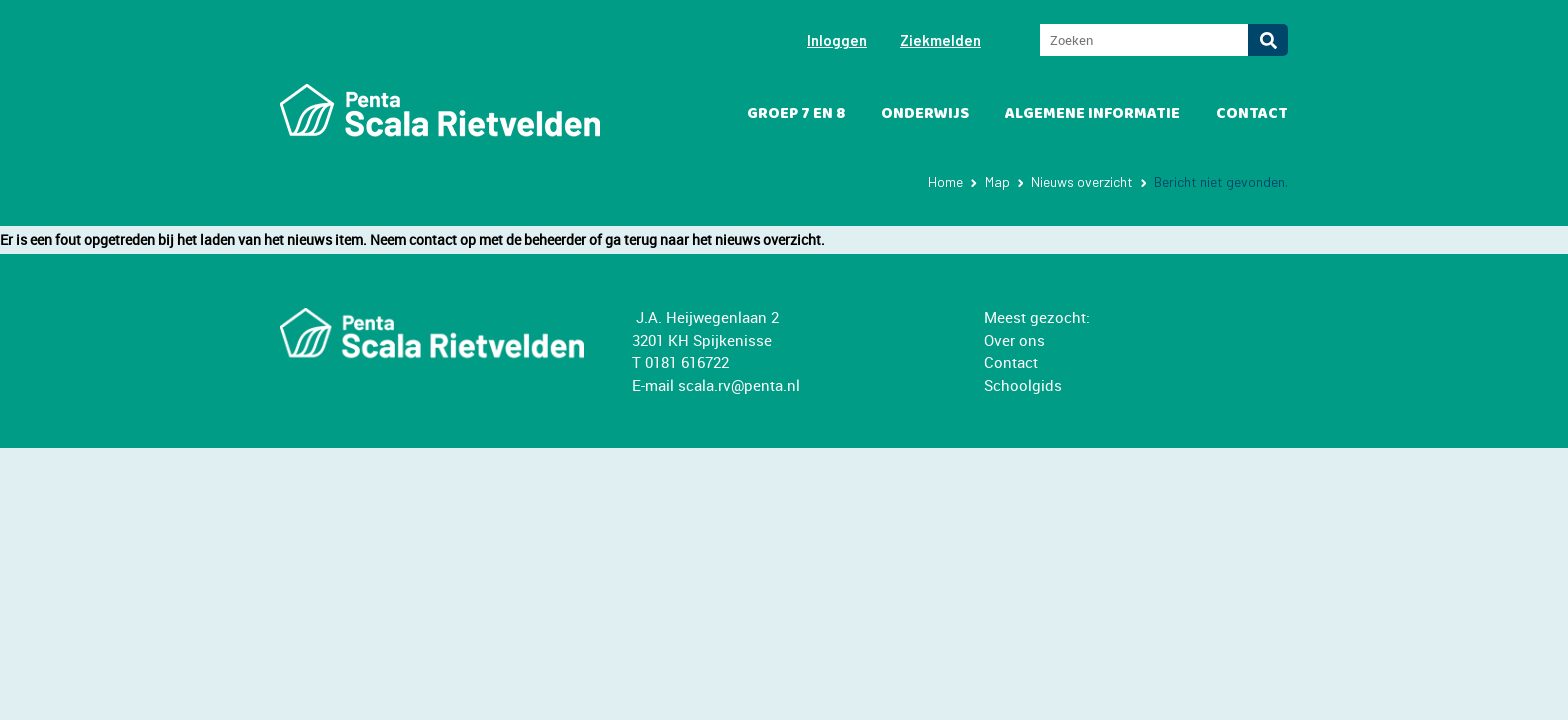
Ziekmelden (940, 40)
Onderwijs (925, 113)
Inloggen (837, 40)
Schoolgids (1023, 385)
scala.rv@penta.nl (739, 385)
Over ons (1014, 340)
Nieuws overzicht (1082, 181)
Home (945, 181)
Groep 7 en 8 (796, 113)
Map (997, 181)
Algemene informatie (1092, 113)
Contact (1252, 113)
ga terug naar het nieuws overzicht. (715, 239)
